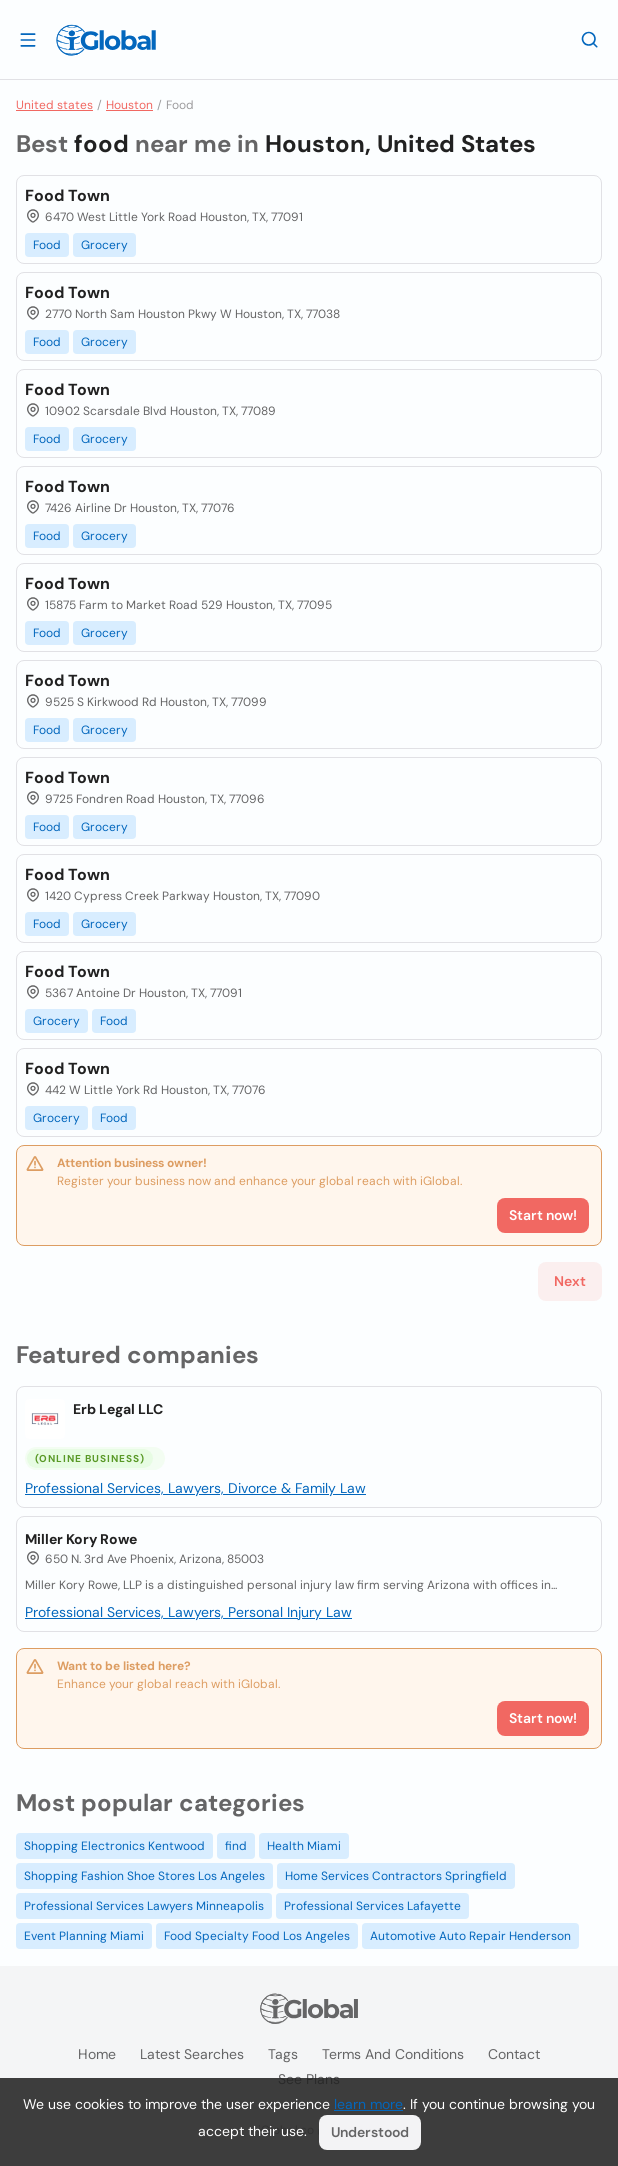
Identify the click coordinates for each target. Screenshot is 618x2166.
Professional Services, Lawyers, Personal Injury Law (188, 1612)
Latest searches (192, 2054)
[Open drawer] (28, 39)
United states (54, 105)
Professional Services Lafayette (372, 1906)
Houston (129, 105)
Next (570, 1281)
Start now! (543, 1718)
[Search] (590, 39)
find (236, 1846)
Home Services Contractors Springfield (396, 1876)
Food (47, 245)
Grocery (104, 245)
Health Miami (304, 1846)
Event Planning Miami (84, 1936)
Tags (283, 2054)
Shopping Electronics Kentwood (114, 1846)
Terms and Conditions (393, 2054)
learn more (368, 2104)
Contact (514, 2054)
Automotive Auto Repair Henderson (470, 1936)
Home (97, 2054)
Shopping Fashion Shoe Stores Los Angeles (144, 1876)
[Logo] (106, 40)
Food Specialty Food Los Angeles (257, 1936)
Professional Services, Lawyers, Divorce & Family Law (195, 1488)
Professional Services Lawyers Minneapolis (144, 1906)
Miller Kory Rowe (81, 1539)
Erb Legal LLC (118, 1409)
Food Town (67, 195)
